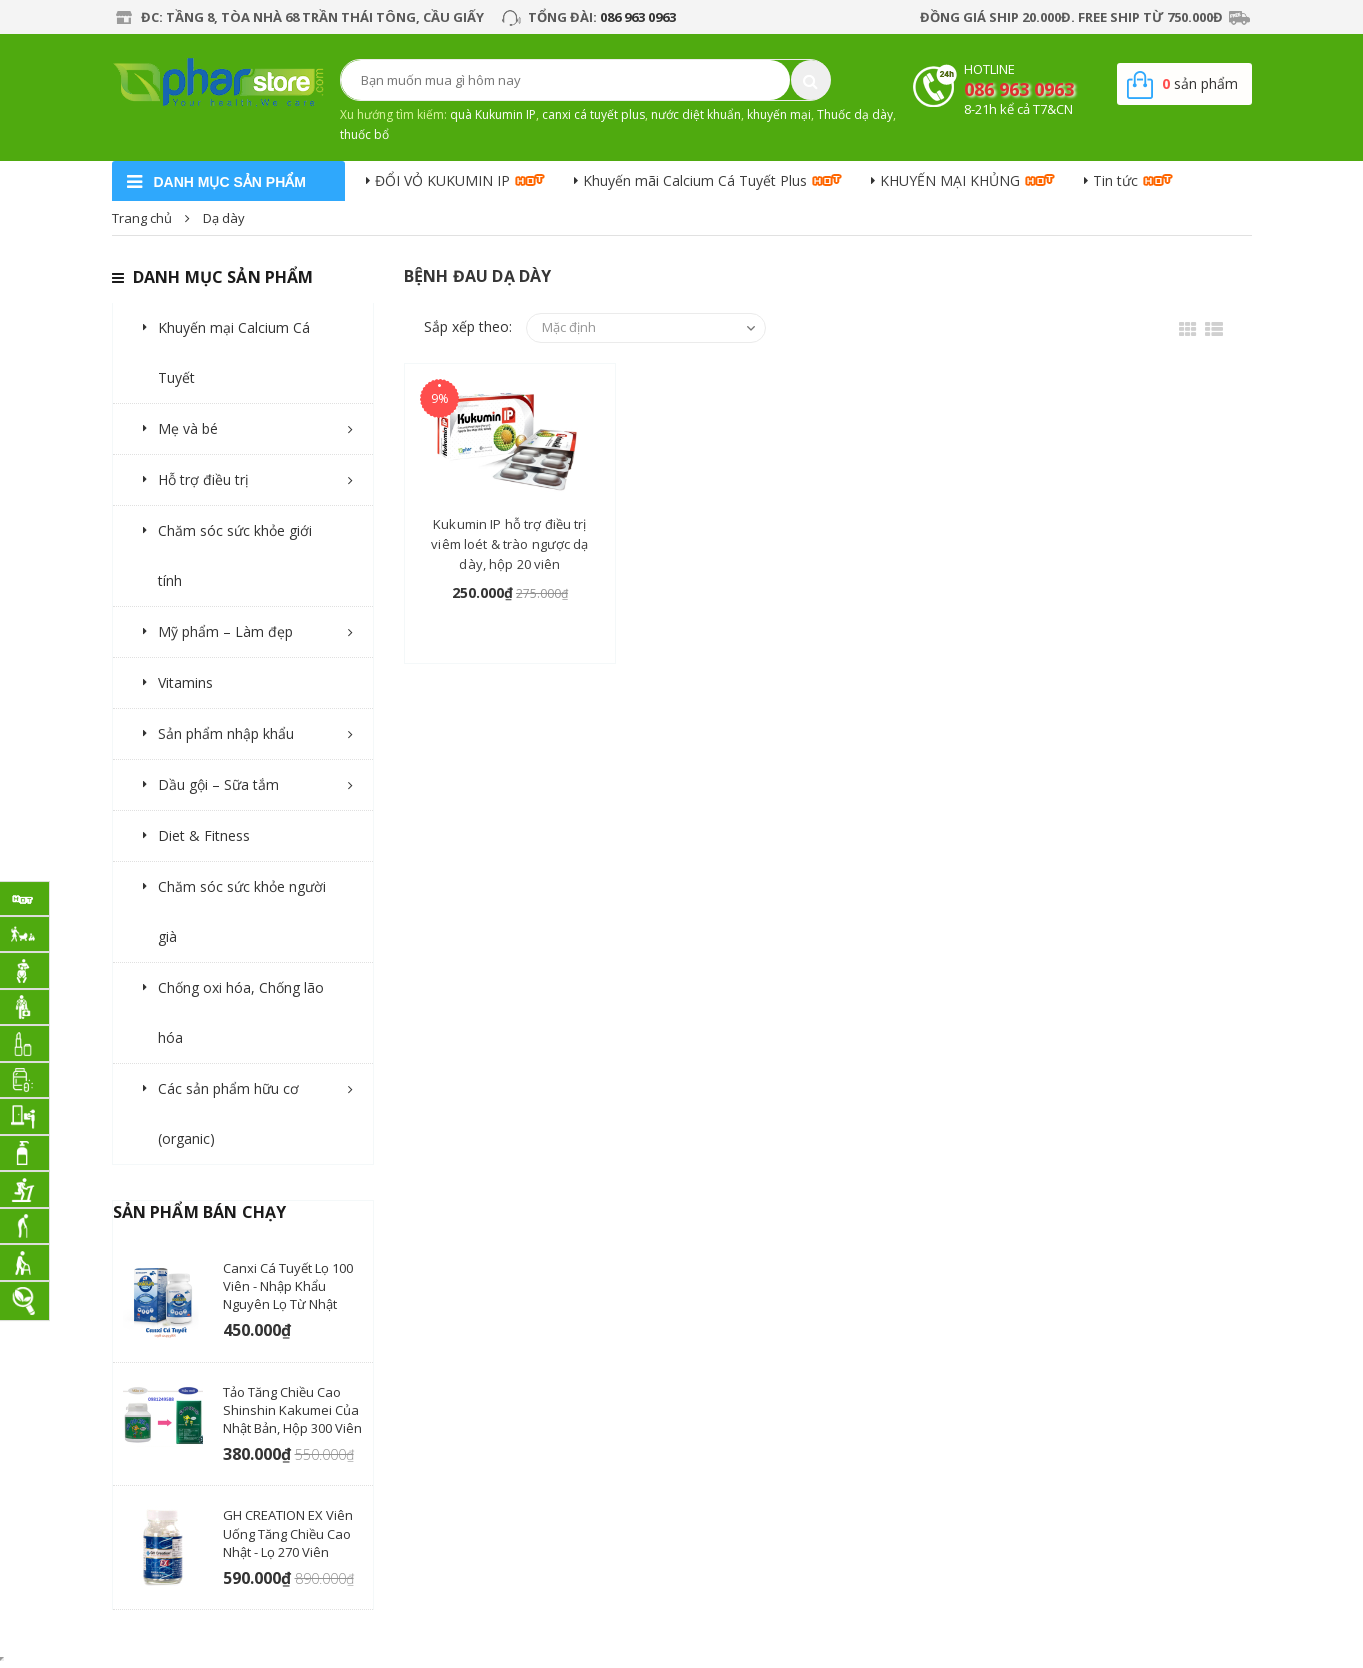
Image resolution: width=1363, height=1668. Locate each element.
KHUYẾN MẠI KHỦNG (950, 180)
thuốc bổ (364, 134)
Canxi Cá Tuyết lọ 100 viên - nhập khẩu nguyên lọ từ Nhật (288, 1286)
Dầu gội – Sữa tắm (218, 784)
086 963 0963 (638, 17)
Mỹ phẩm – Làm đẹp (225, 631)
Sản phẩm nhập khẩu (226, 733)
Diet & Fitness (204, 835)
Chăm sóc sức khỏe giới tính (235, 555)
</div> (2, 1659)
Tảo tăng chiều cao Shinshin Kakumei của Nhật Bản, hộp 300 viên (292, 1410)
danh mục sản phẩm (230, 182)
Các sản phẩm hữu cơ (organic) (228, 1113)
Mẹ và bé (188, 428)
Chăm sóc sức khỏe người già (242, 911)
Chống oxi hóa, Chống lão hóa (241, 1012)
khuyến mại (779, 114)
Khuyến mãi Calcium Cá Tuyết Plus (695, 180)
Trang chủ (142, 218)
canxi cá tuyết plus (593, 114)
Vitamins (185, 682)
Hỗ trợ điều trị (203, 479)
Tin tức (1115, 180)
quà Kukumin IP (493, 114)
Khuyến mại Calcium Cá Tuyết (234, 352)
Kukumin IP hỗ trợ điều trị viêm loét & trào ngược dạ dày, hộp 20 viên (509, 544)
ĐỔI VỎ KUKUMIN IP (442, 180)
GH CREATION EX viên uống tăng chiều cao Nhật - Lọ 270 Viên (288, 1533)
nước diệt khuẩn (696, 114)
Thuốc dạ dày (855, 114)
